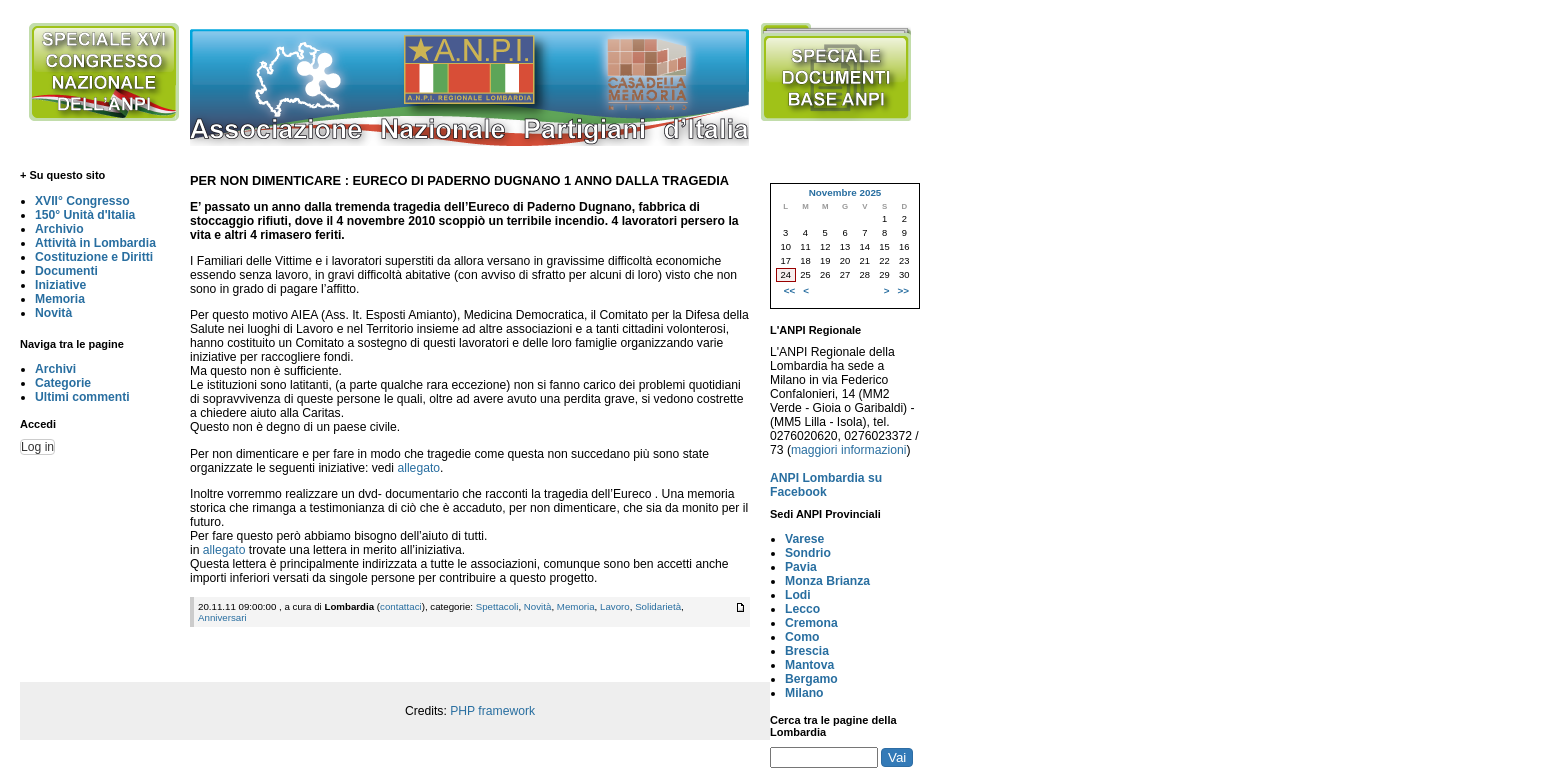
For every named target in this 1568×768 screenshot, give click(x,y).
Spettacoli (497, 606)
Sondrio (808, 553)
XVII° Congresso (82, 201)
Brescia (807, 651)
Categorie (63, 383)
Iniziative (60, 285)
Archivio (59, 229)
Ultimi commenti (82, 397)
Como (802, 637)
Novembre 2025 (845, 192)
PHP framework (492, 711)
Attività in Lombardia (95, 243)
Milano (804, 693)
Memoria (60, 299)
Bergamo (811, 679)
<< (789, 290)
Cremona (811, 623)
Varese (804, 539)
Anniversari (222, 617)
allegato (418, 468)
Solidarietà (658, 606)
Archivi (55, 369)
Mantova (809, 665)
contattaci (401, 606)
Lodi (798, 595)
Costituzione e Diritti (94, 257)
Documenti (66, 271)
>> (903, 290)
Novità (53, 313)
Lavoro (615, 606)
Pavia (801, 567)
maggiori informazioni (849, 450)
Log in (37, 447)
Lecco (802, 609)
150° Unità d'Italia (85, 215)
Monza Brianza (827, 581)
